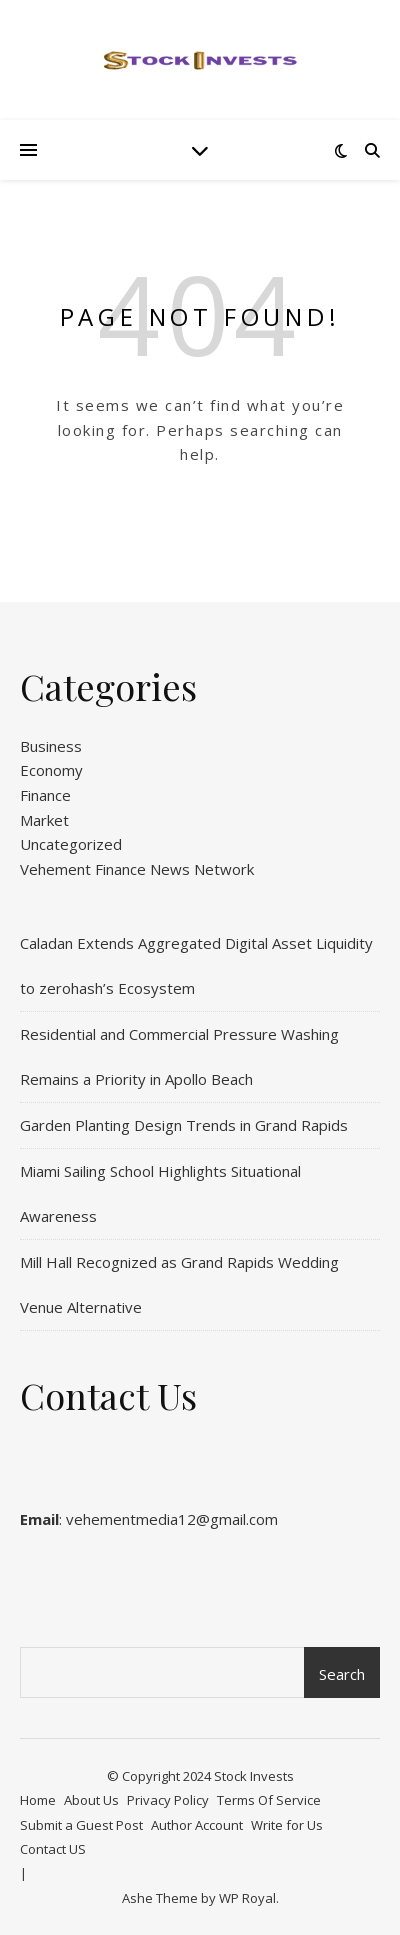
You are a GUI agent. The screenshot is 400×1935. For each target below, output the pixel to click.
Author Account (197, 1825)
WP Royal (247, 1898)
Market (44, 820)
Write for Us (287, 1825)
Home (38, 1800)
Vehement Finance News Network (137, 869)
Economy (51, 770)
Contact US (53, 1849)
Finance (45, 795)
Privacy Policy (168, 1800)
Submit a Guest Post (81, 1825)
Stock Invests (254, 1776)
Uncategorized (71, 844)
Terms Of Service (269, 1800)
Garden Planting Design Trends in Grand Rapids (184, 1125)
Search (342, 1674)
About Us (91, 1800)
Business (51, 746)
